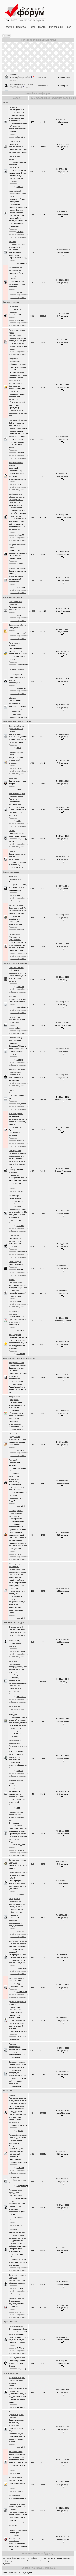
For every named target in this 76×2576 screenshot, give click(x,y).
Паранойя (13, 1460)
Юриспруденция (16, 669)
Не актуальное (16, 2451)
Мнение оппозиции (17, 568)
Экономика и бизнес (18, 625)
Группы (42, 27)
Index (8, 27)
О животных (14, 1235)
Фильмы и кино (16, 967)
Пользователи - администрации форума (16, 2414)
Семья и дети (15, 1261)
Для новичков (15, 2478)
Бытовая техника (17, 2062)
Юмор (12, 851)
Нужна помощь (16, 1038)
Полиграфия (15, 1196)
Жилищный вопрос (18, 420)
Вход (68, 27)
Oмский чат (14, 2177)
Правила (21, 27)
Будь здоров (15, 1335)
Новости (13, 107)
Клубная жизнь (16, 2326)
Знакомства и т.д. (17, 2298)
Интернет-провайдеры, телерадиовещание (18, 1664)
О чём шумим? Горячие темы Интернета (16, 1513)
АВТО (11, 1090)
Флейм (12, 2095)
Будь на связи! (16, 1627)
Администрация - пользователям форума (17, 2380)
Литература (14, 1017)
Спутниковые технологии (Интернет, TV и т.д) (18, 1743)
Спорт (12, 830)
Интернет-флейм (17, 1978)
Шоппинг (13, 698)
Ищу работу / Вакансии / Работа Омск (17, 193)
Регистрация (56, 27)
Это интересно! (16, 1113)
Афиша (12, 241)
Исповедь (13, 2230)
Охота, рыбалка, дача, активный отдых (16, 728)
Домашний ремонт (17, 2001)
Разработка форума (18, 2530)
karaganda (42, 88)
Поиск (32, 27)
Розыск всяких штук (18, 1872)
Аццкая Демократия (18, 2135)
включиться (14, 2122)
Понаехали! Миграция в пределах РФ (15, 937)
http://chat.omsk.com (17, 2180)
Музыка (12, 996)
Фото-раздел (15, 1150)
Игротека (13, 778)
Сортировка (14, 2496)
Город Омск (14, 141)
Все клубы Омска (17, 2358)
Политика (13, 306)
